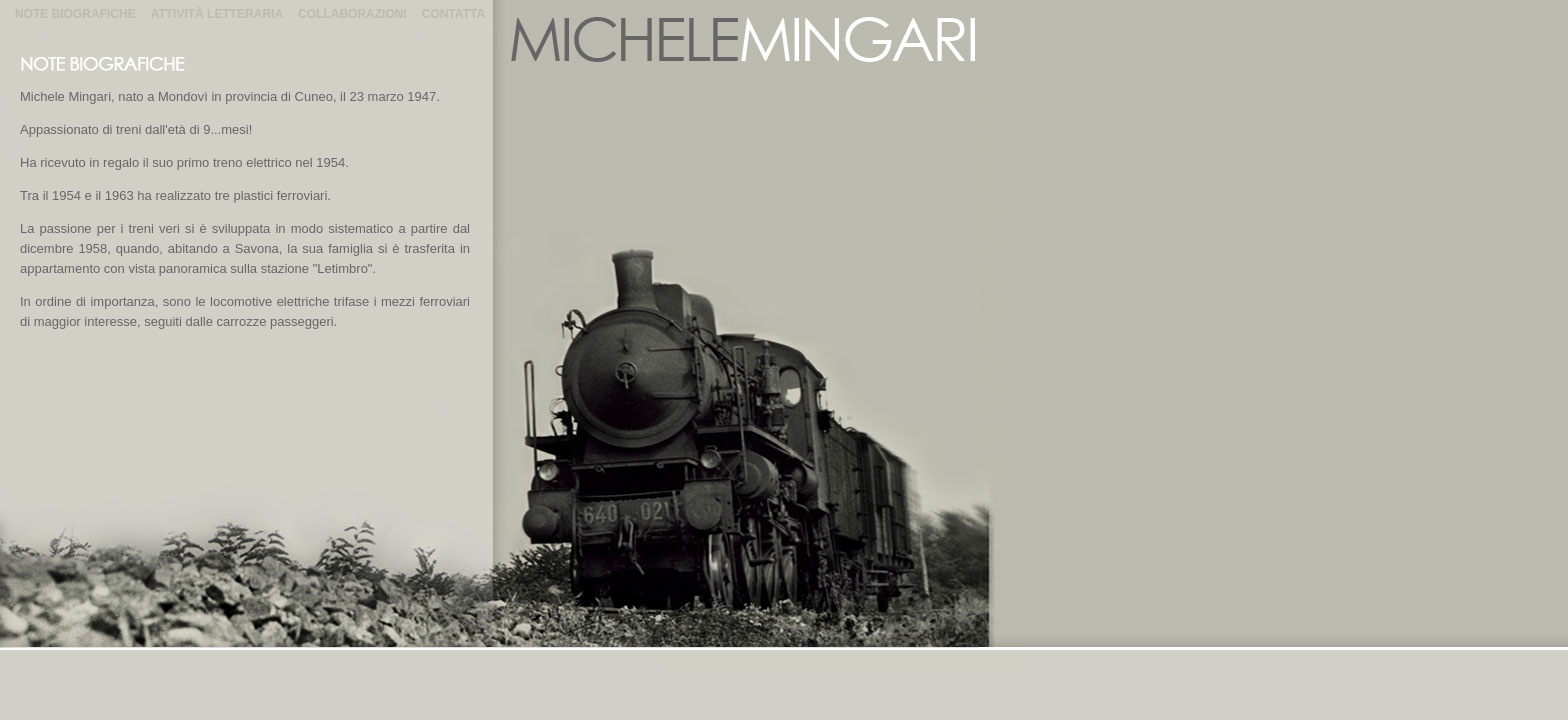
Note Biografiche (75, 14)
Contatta (453, 14)
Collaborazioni (352, 14)
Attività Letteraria (217, 14)
